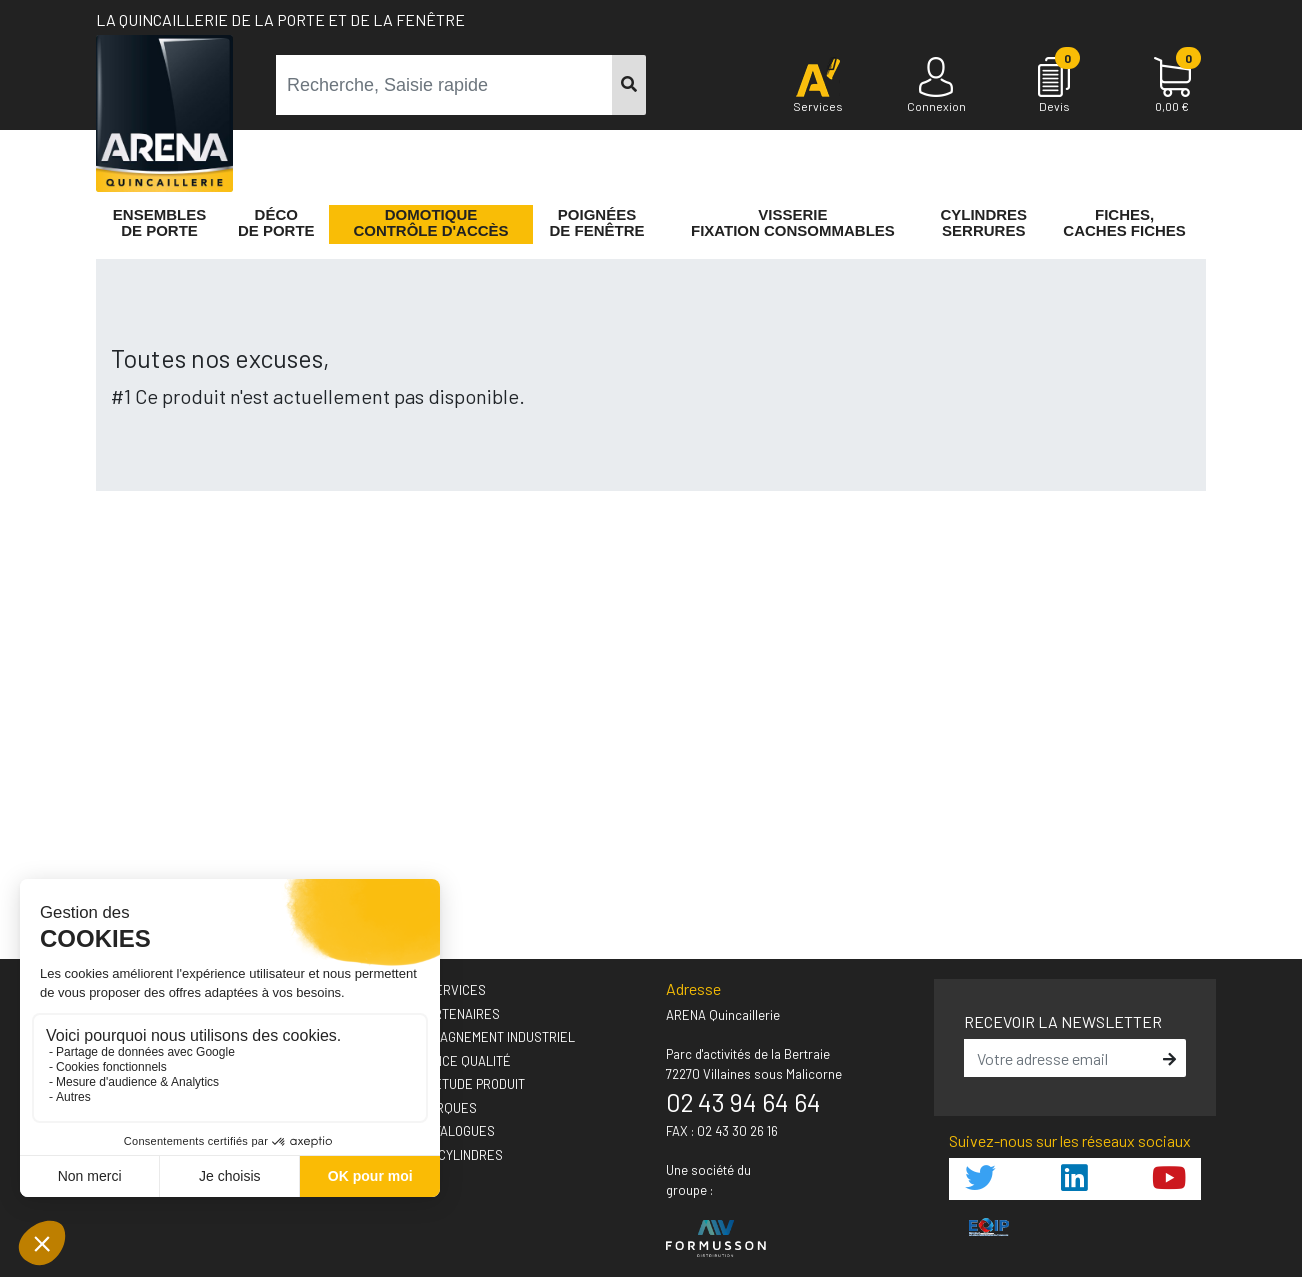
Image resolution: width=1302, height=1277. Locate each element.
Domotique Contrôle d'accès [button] (430, 223)
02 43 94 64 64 (743, 1102)
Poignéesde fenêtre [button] (597, 223)
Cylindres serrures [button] (983, 223)
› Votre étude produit (454, 1084)
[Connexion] (936, 86)
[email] (1061, 1058)
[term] (444, 85)
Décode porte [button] (276, 223)
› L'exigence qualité (447, 1061)
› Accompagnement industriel (479, 1037)
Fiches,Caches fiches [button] (1124, 223)
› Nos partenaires (442, 1014)
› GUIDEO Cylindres (443, 1155)
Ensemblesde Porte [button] (159, 223)
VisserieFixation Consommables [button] (793, 223)
